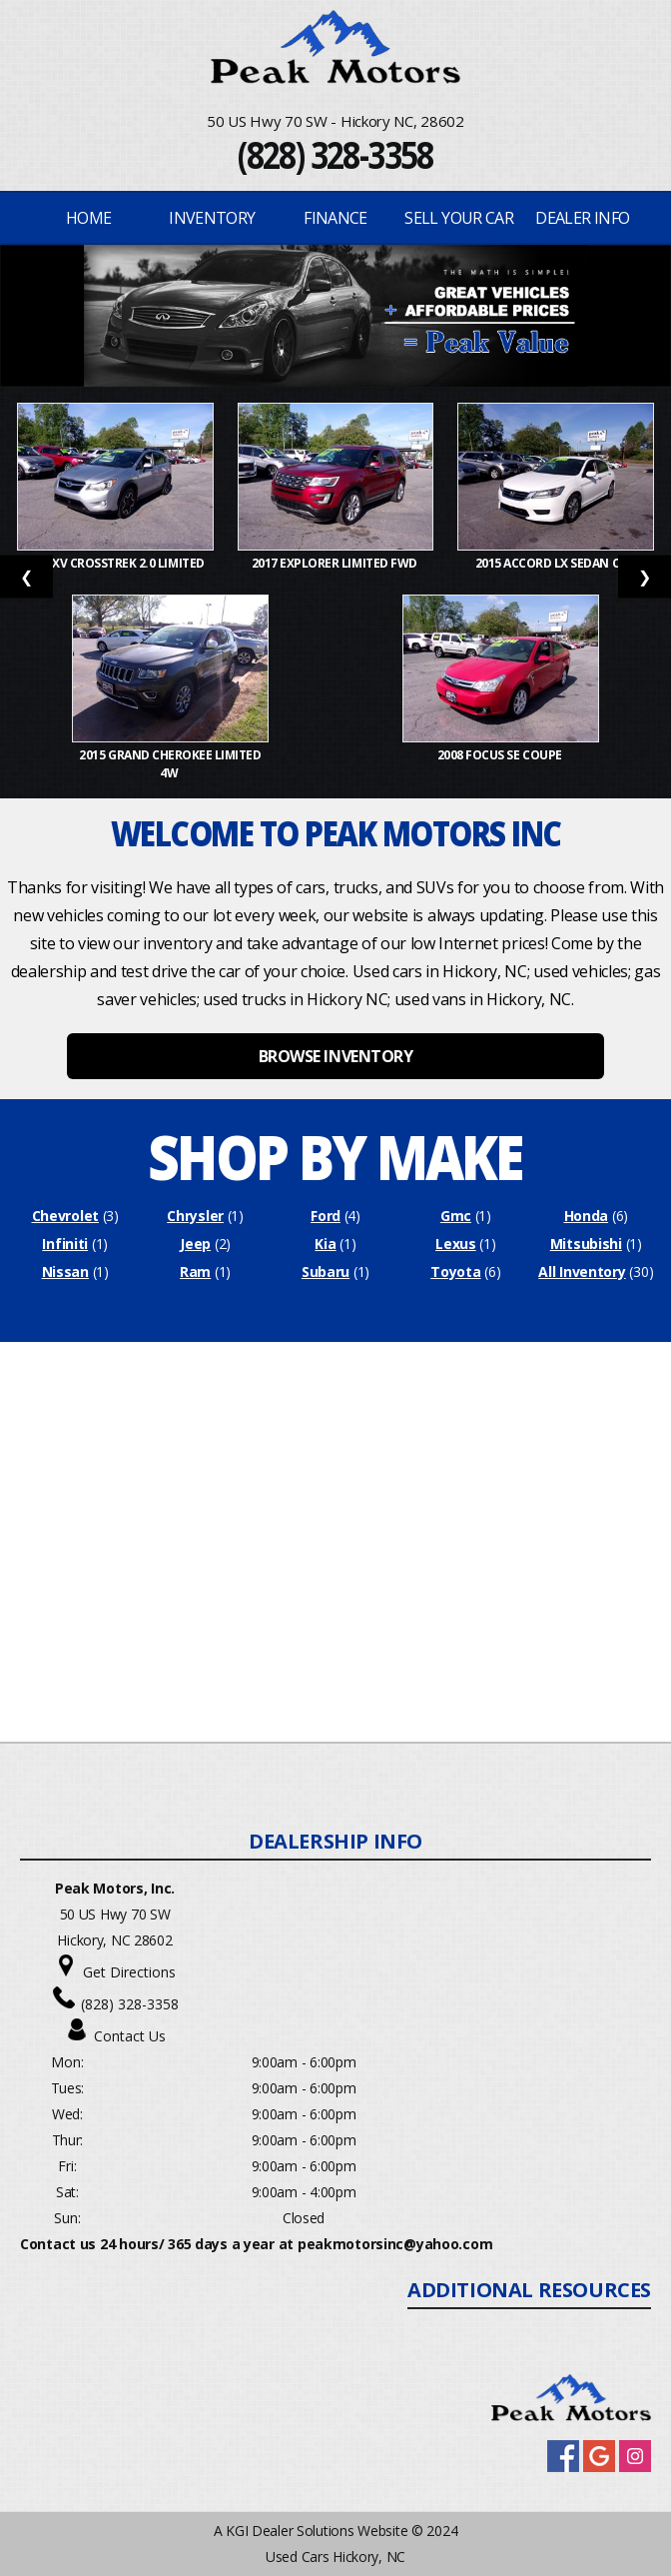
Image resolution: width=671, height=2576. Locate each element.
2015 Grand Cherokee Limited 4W (170, 763)
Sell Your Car (458, 218)
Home (88, 218)
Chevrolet (65, 1215)
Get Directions (129, 1971)
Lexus (455, 1243)
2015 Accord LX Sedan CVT (556, 563)
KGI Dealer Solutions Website (316, 2530)
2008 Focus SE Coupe (500, 754)
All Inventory (581, 1271)
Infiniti (65, 1243)
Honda (586, 1215)
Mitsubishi (586, 1243)
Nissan (65, 1271)
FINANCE (335, 218)
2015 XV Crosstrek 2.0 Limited (116, 563)
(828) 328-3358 (335, 154)
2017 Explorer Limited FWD (336, 563)
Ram (195, 1271)
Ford (325, 1215)
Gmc (455, 1215)
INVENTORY (212, 218)
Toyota (455, 1271)
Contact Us (130, 2035)
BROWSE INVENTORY (335, 1056)
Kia (325, 1243)
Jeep (195, 1243)
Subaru (325, 1271)
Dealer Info (582, 218)
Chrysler (195, 1215)
